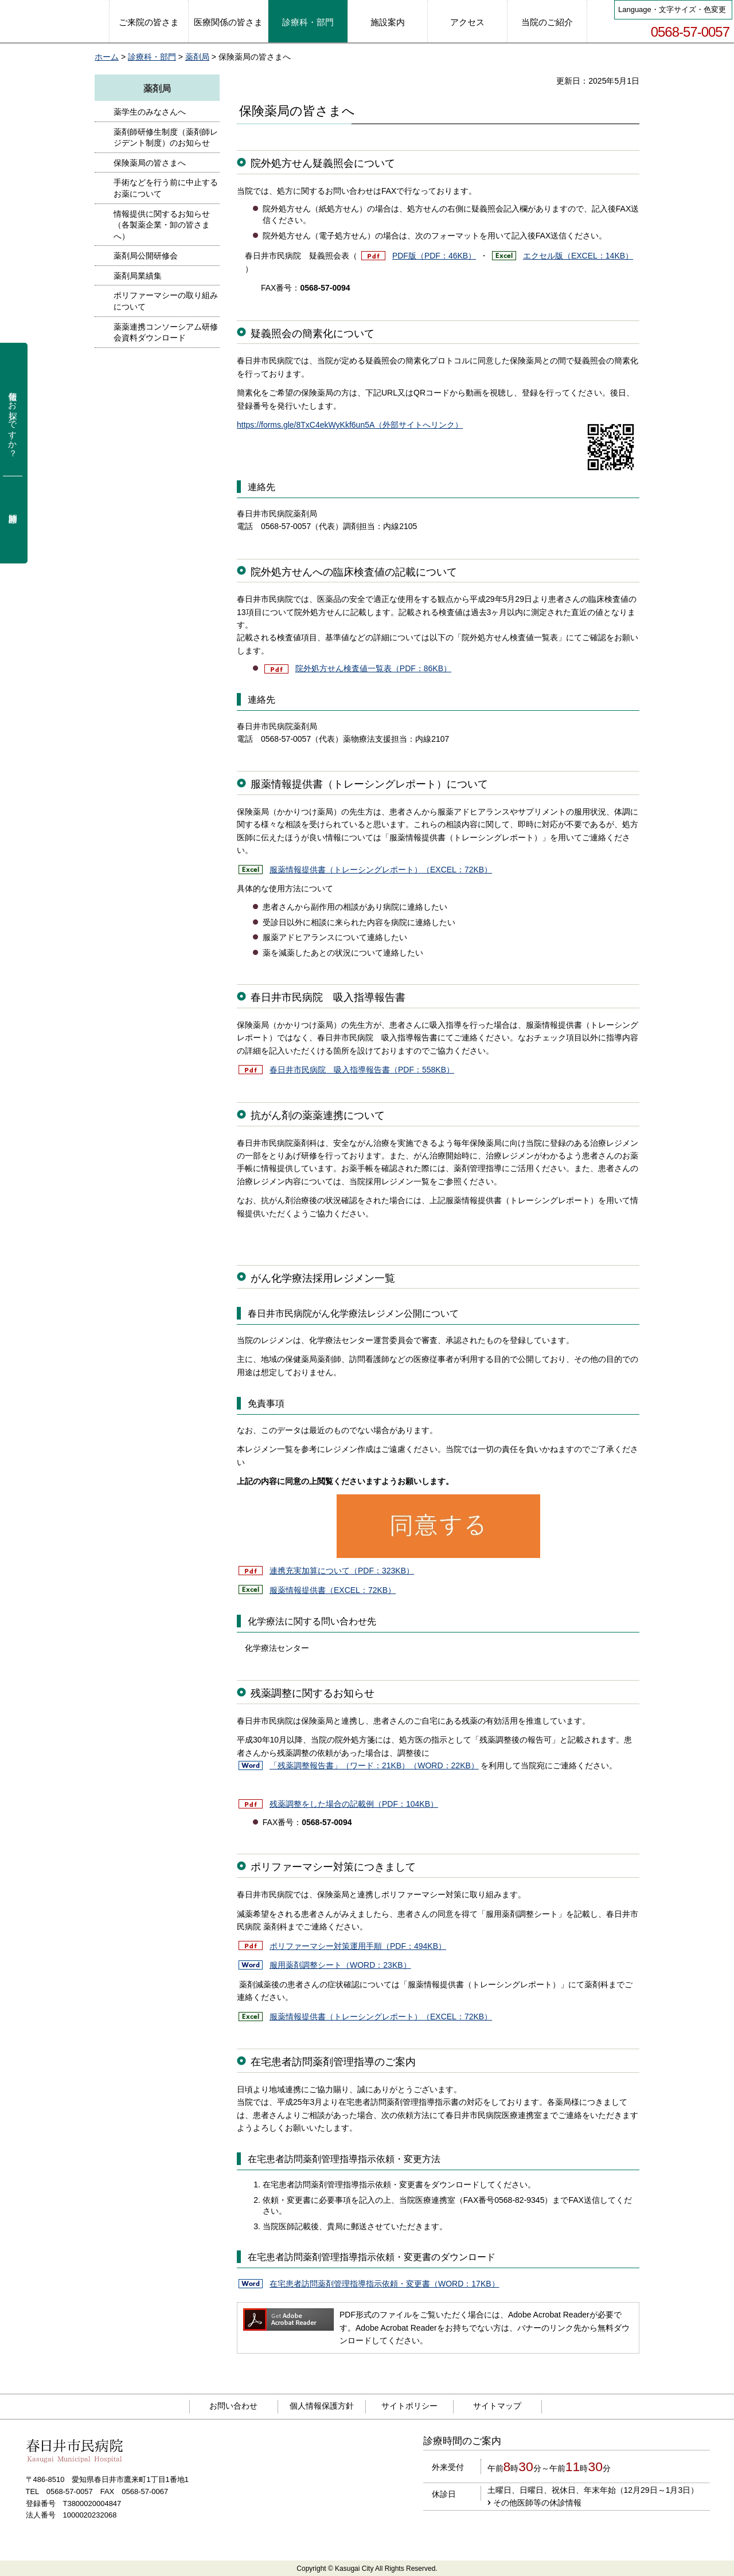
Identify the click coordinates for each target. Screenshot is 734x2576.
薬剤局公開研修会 (146, 255)
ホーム (107, 56)
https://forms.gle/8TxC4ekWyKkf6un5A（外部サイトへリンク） (350, 424)
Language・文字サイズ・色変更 (672, 9)
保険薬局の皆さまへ (150, 162)
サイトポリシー (409, 2405)
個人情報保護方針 (322, 2405)
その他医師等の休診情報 (537, 2502)
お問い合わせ (233, 2405)
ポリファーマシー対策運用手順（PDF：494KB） (358, 1946)
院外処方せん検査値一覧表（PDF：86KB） (373, 668)
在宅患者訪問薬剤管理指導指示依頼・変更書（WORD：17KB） (384, 2283)
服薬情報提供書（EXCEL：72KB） (333, 1590)
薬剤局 (197, 56)
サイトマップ (497, 2405)
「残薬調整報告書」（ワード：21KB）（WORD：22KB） (374, 1765)
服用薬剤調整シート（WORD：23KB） (340, 1965)
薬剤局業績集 (138, 275)
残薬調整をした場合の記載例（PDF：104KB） (354, 1803)
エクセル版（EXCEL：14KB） (578, 255)
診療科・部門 (152, 56)
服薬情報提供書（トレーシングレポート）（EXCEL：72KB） (381, 869)
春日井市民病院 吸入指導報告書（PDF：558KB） (362, 1069)
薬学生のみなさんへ (150, 111)
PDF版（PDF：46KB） (434, 255)
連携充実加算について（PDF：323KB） (342, 1570)
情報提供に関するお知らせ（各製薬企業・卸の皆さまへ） (162, 225)
